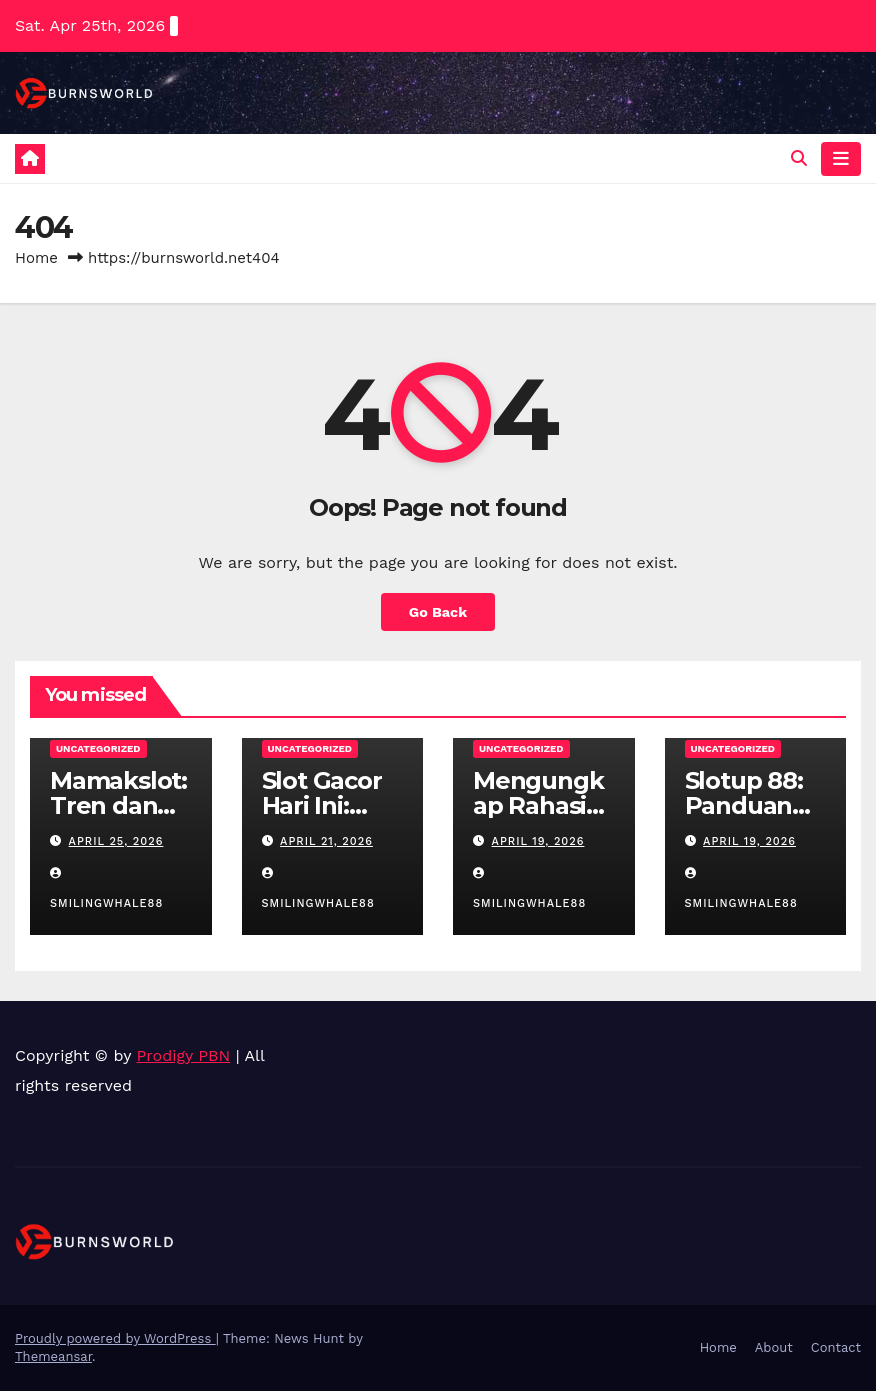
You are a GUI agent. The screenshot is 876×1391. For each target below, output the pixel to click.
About (774, 1347)
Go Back (438, 612)
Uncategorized (98, 748)
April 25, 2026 (116, 841)
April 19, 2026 (538, 841)
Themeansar (53, 1356)
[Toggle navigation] (841, 159)
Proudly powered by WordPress (115, 1338)
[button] (799, 158)
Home (36, 258)
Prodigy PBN (184, 1055)
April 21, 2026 (326, 841)
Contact (836, 1347)
